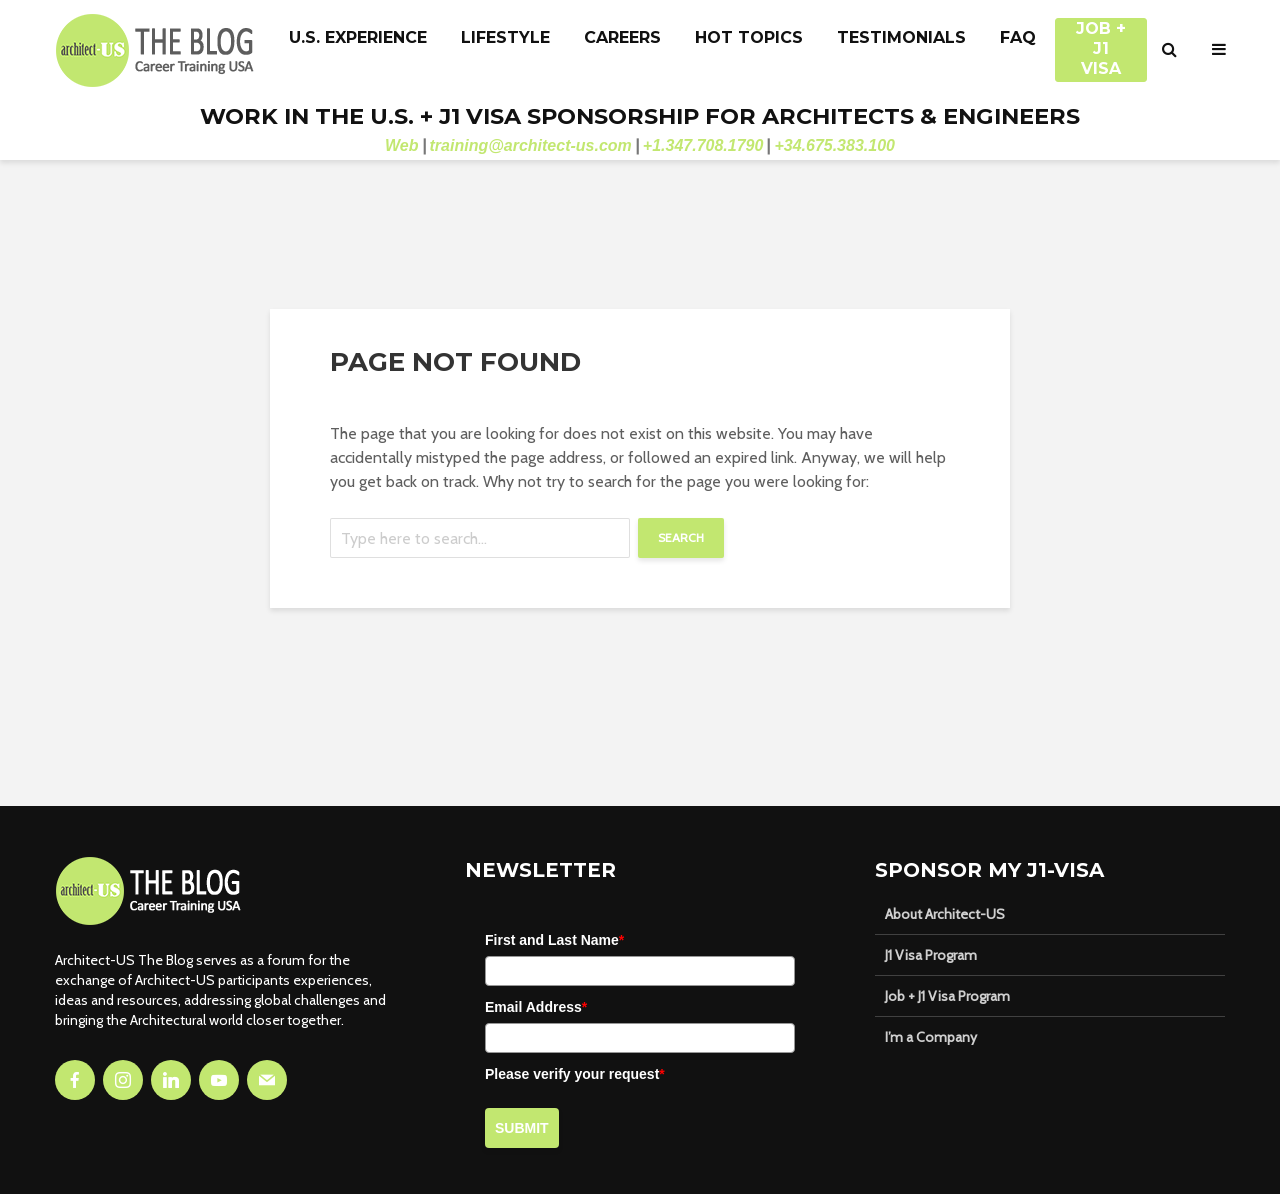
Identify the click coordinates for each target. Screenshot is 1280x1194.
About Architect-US (945, 914)
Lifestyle (505, 37)
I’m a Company (931, 1037)
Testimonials (901, 37)
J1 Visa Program (931, 955)
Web (401, 145)
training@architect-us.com (531, 145)
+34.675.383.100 (834, 145)
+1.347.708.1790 (703, 145)
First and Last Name (554, 940)
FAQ (1018, 37)
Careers (622, 37)
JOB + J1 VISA (1101, 39)
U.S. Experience (358, 37)
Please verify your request (575, 1074)
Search (681, 537)
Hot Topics (749, 37)
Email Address (536, 1007)
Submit (522, 1128)
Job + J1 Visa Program (947, 996)
